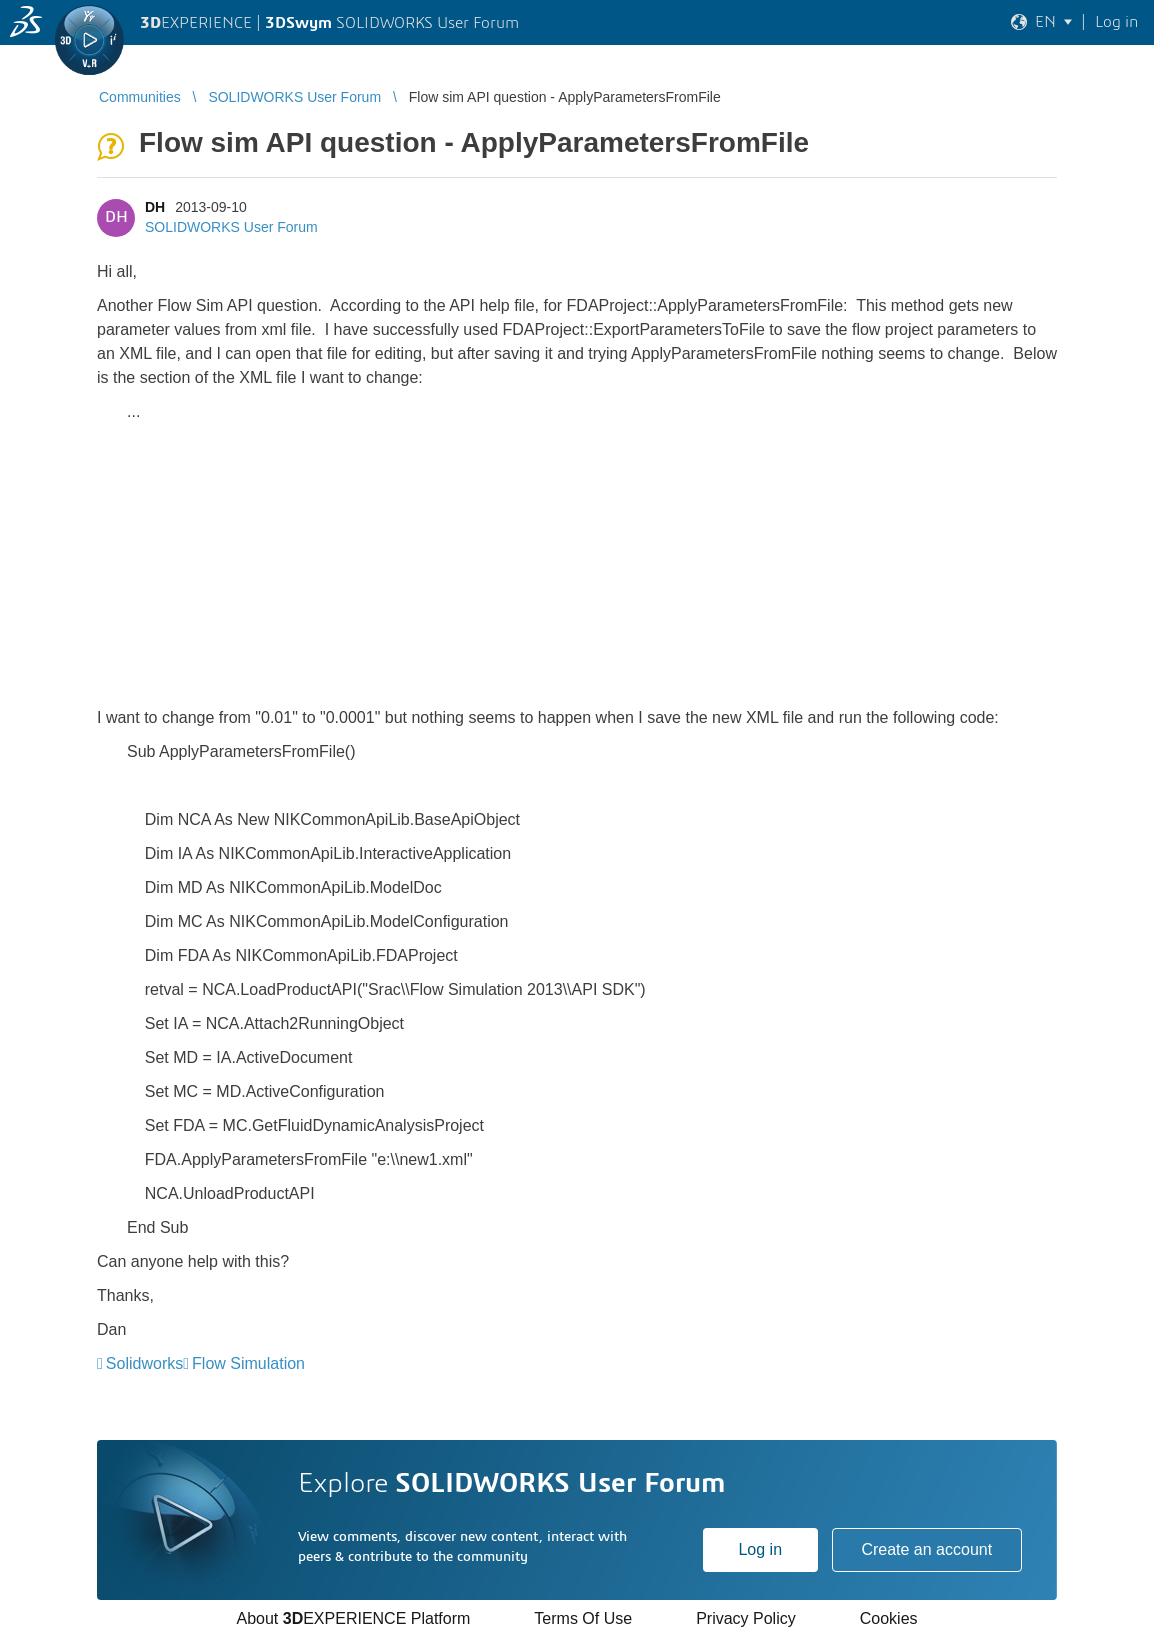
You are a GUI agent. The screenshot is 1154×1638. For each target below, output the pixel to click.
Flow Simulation (248, 1363)
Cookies (889, 1618)
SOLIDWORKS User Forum (231, 227)
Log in (760, 1549)
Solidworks (144, 1363)
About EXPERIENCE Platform (353, 1618)
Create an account (926, 1549)
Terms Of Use (583, 1618)
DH (155, 207)
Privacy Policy (746, 1618)
